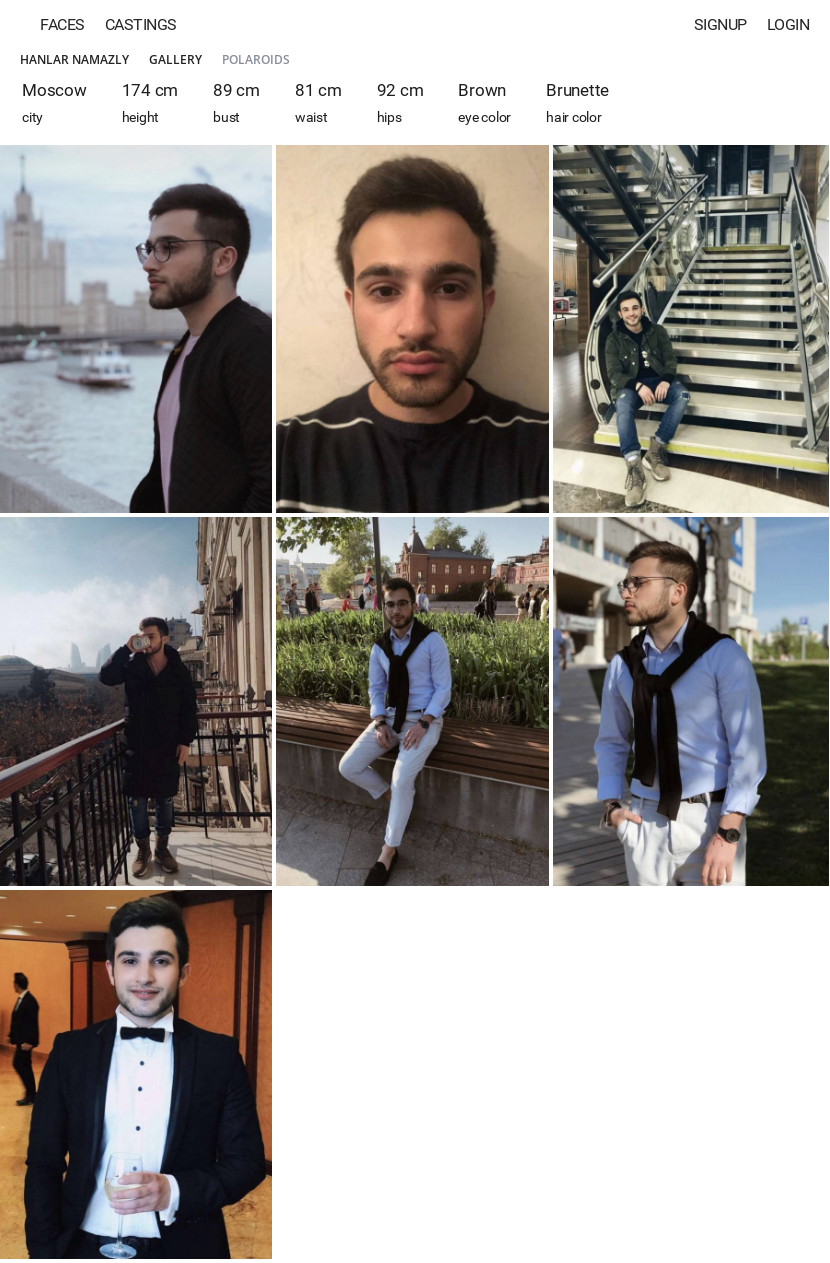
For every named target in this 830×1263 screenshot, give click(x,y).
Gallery (175, 59)
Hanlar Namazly (74, 59)
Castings (141, 24)
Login (788, 24)
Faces (62, 24)
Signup (720, 24)
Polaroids (256, 59)
